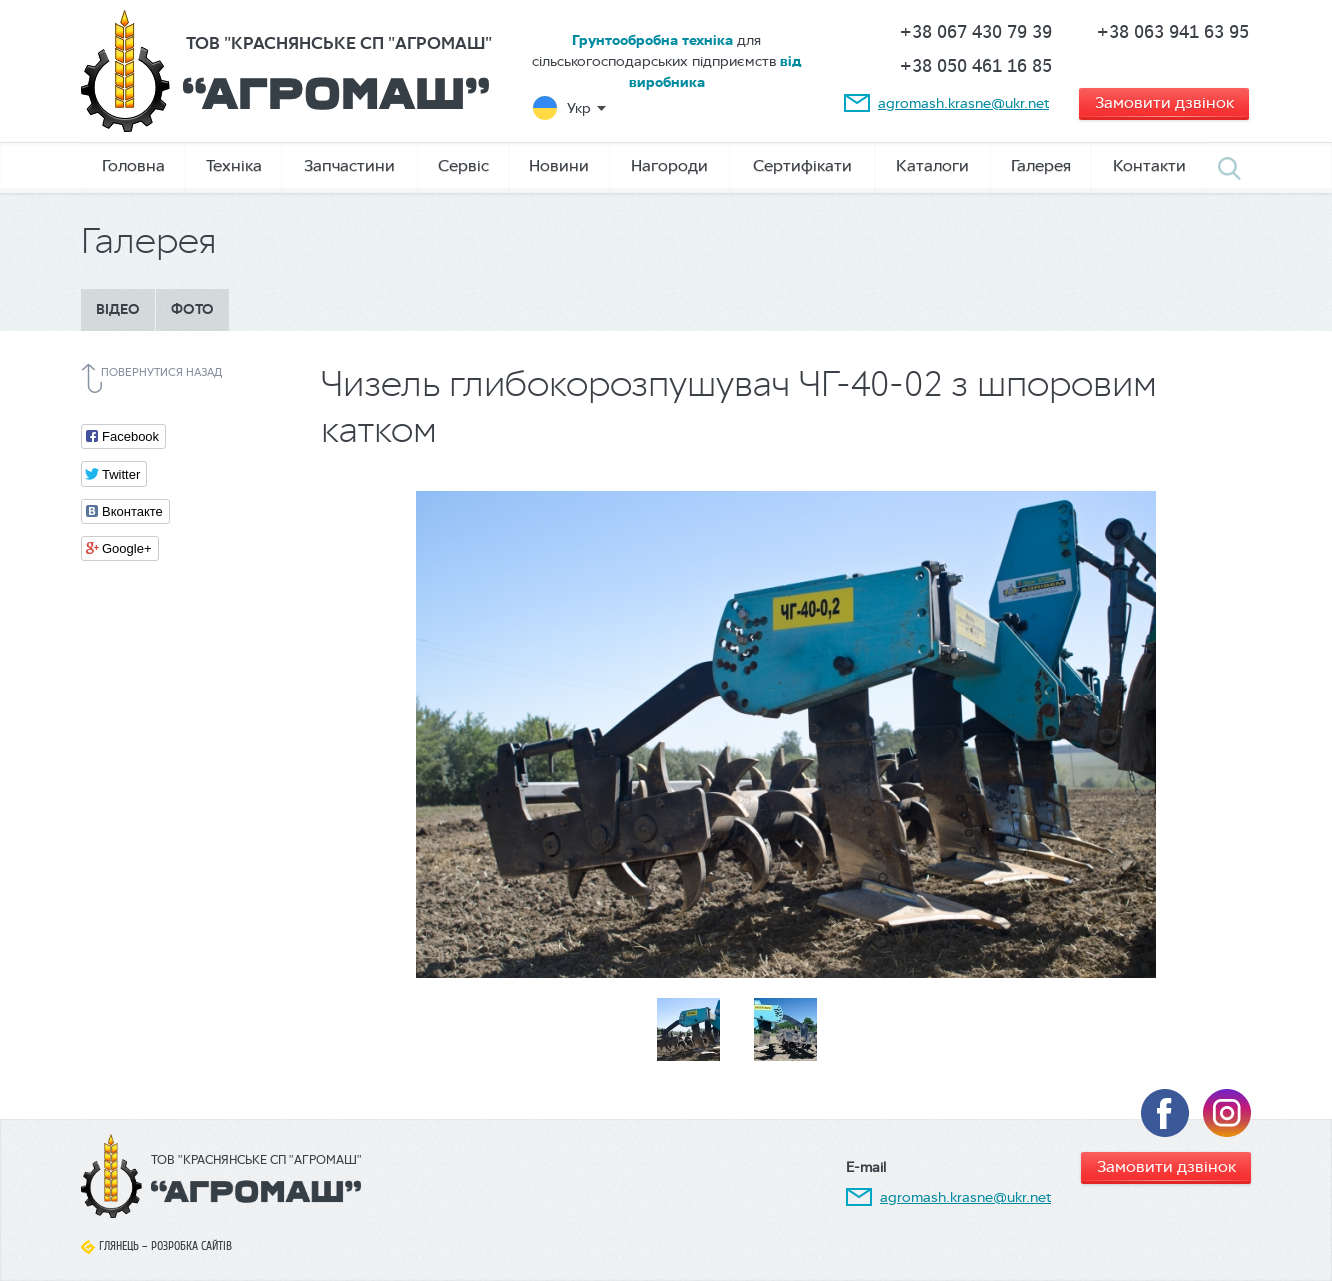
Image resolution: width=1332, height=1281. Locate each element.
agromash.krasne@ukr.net (963, 103)
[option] (786, 734)
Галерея (1041, 165)
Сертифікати (802, 165)
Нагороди (669, 165)
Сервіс (463, 165)
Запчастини (349, 165)
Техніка (234, 165)
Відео (118, 309)
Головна (133, 165)
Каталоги (932, 165)
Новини (559, 165)
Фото (192, 309)
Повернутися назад (161, 372)
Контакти (1149, 165)
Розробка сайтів (191, 1246)
